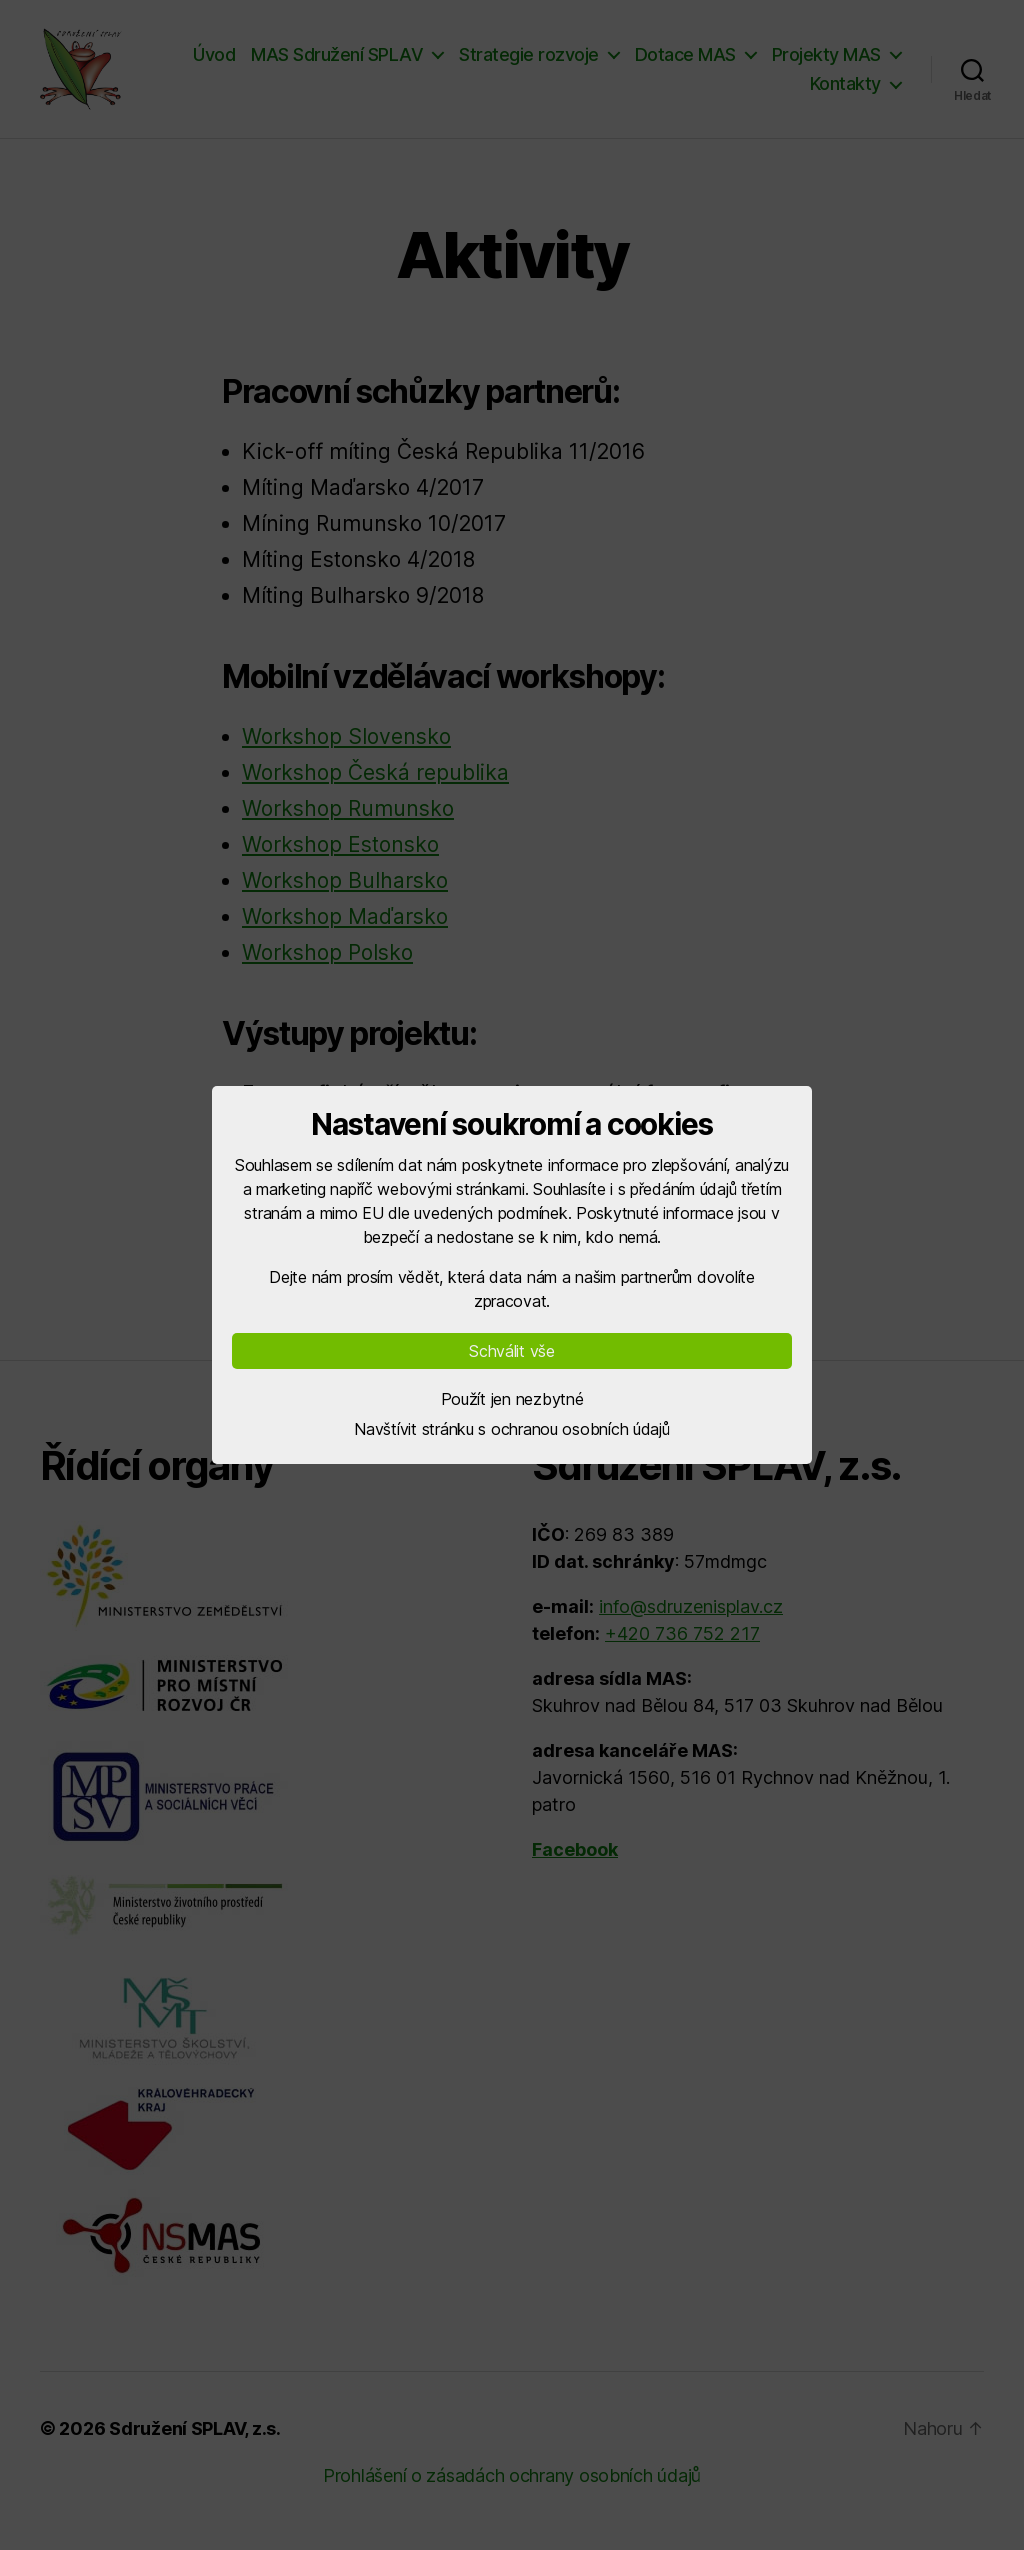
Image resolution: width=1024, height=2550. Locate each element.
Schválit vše (512, 1351)
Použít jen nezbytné (512, 1399)
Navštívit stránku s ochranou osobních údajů (511, 1429)
